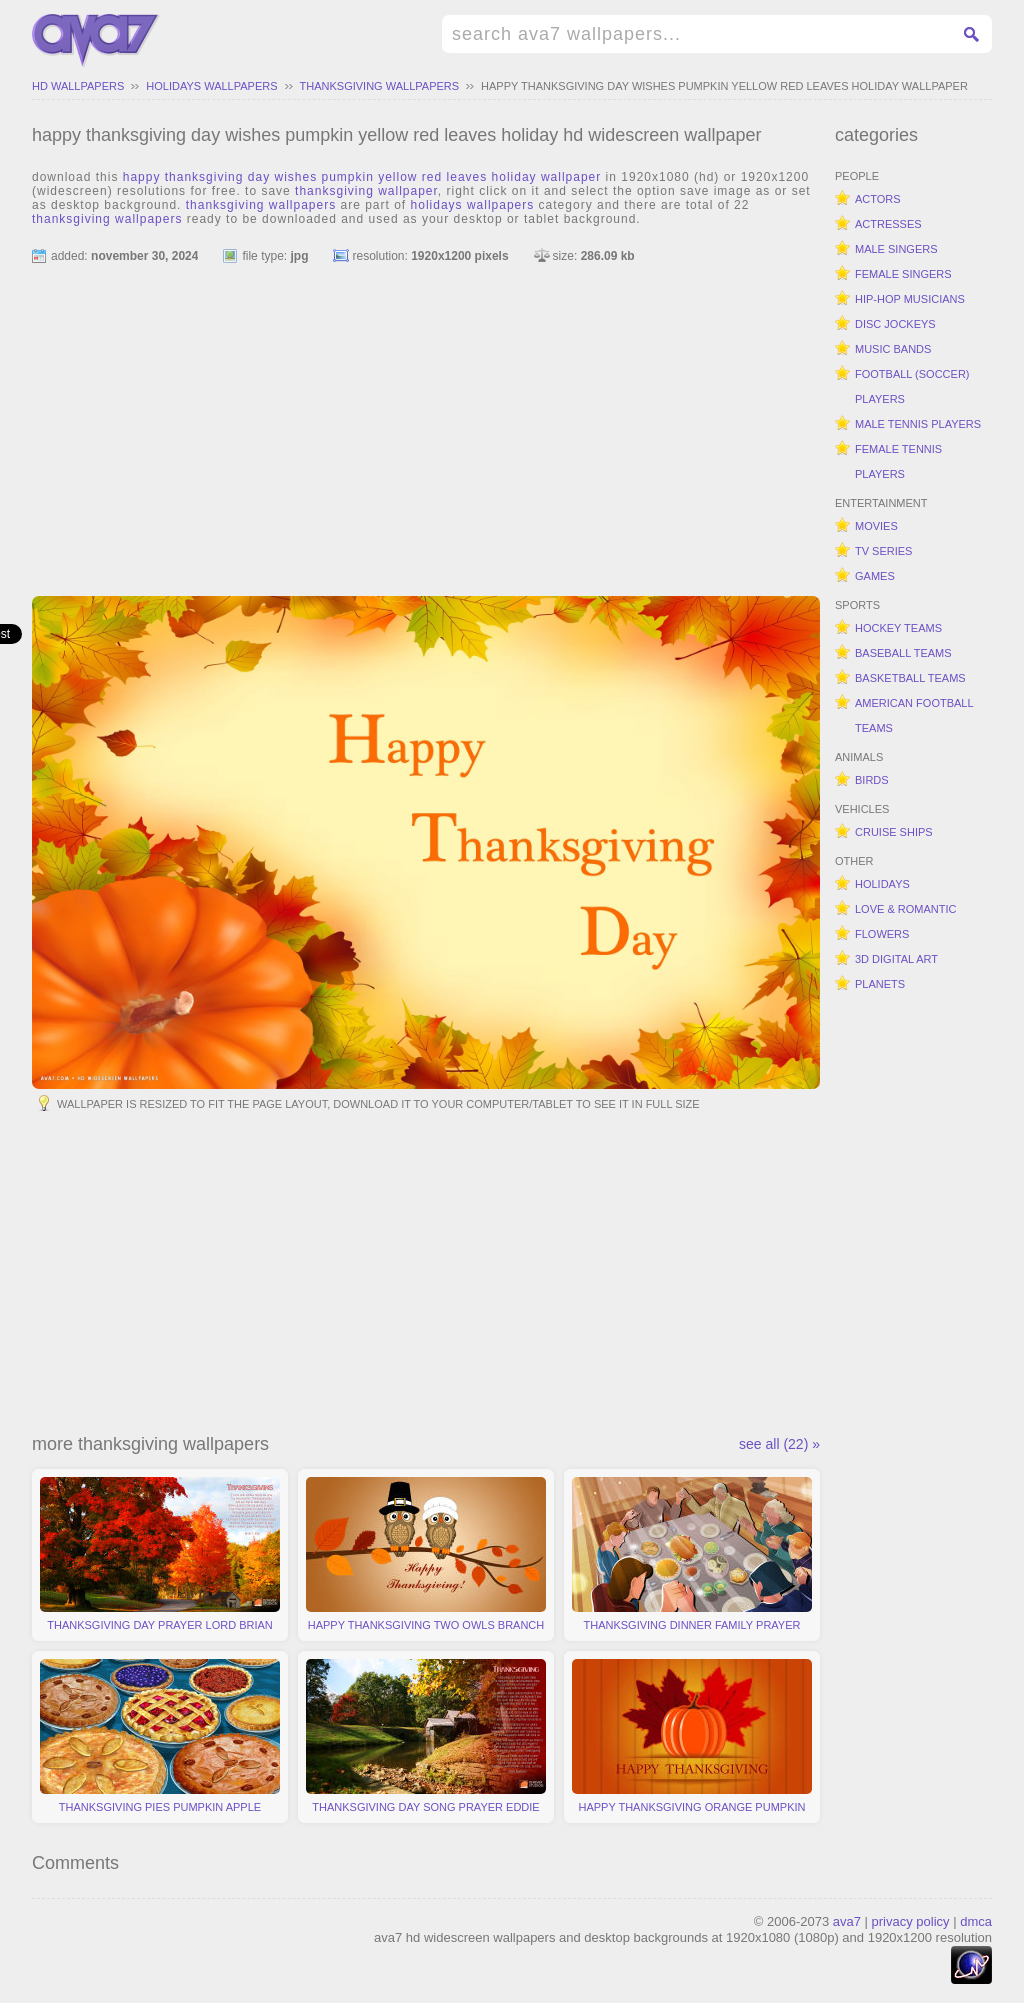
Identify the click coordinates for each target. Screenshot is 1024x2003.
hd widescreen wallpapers (96, 41)
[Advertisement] (426, 421)
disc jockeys (895, 324)
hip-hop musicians (910, 299)
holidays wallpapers (211, 86)
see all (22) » (779, 1444)
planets (880, 984)
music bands (893, 349)
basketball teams (910, 678)
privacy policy (911, 1921)
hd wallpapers (78, 86)
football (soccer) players (912, 386)
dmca (976, 1921)
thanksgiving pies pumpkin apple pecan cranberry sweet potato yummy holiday (160, 1741)
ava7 (847, 1921)
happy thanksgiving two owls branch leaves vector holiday (426, 1559)
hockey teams (898, 628)
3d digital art (896, 959)
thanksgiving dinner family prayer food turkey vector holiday (692, 1559)
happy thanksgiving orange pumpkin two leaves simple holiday (692, 1741)
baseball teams (903, 653)
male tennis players (918, 424)
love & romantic (905, 909)
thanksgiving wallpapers (380, 86)
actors (878, 199)
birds (872, 780)
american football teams (914, 715)
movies (876, 526)
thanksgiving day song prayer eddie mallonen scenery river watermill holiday (426, 1741)
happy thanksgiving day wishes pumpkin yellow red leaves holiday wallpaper (724, 86)
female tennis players (898, 461)
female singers (903, 274)
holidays (882, 884)
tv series (883, 551)
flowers (882, 934)
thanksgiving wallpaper (366, 191)
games (875, 576)
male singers (896, 249)
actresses (888, 224)
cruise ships (894, 832)
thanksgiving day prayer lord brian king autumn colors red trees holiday (160, 1559)
